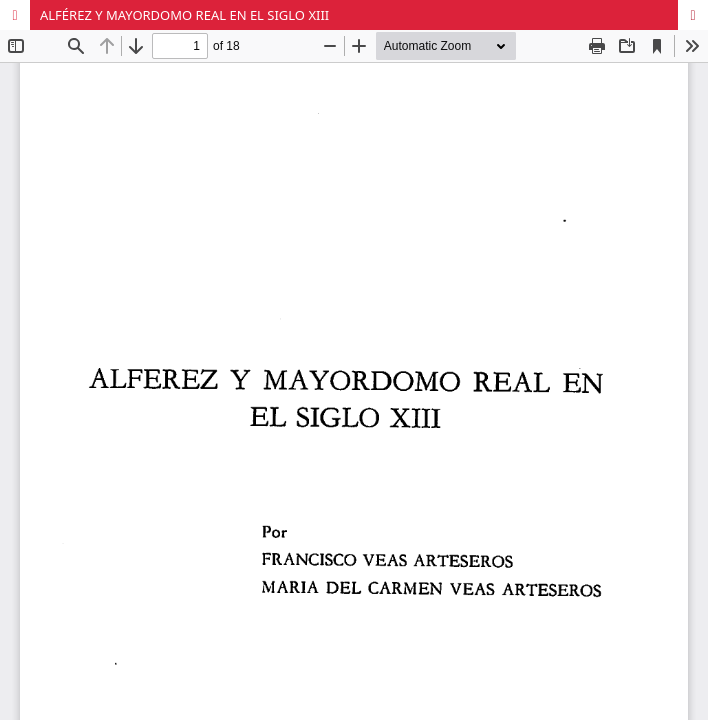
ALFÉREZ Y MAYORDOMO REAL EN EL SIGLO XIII (184, 15)
